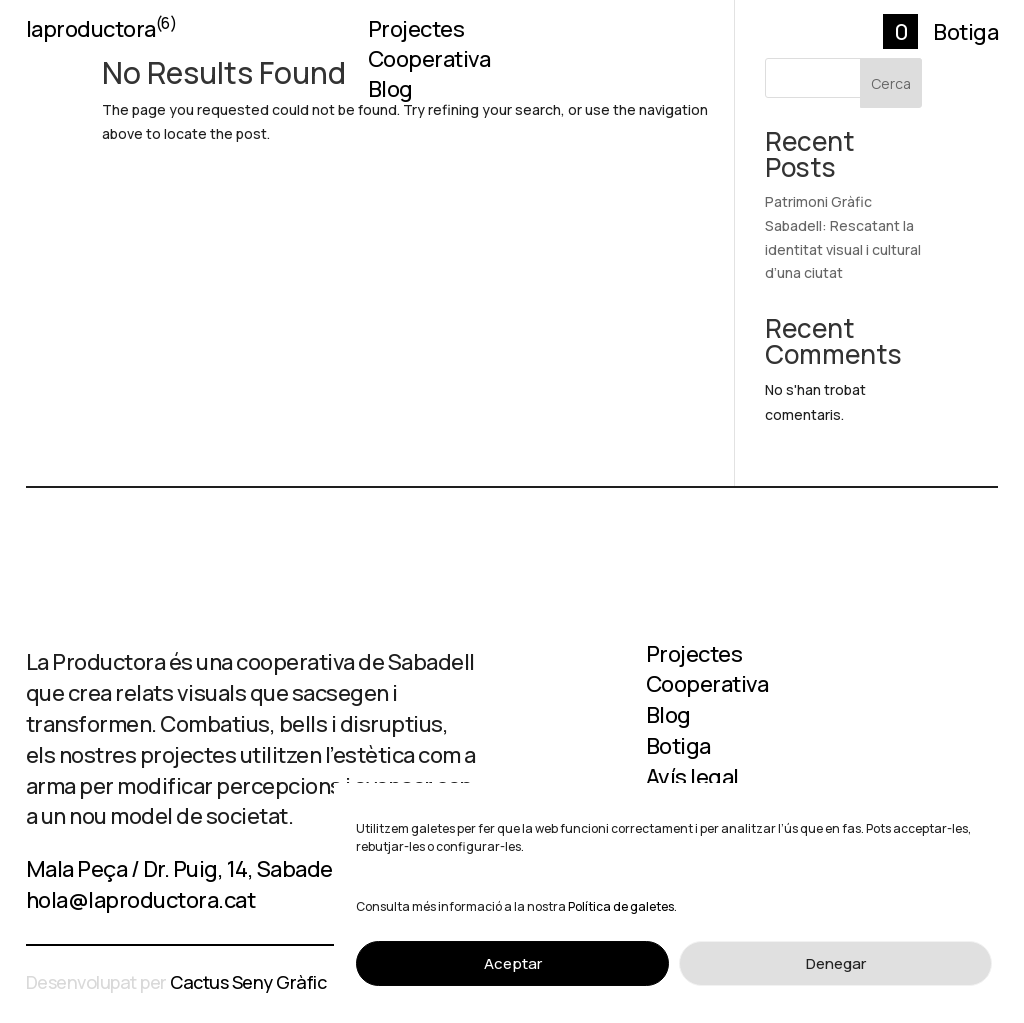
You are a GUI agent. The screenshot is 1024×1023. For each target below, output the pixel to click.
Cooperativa (429, 63)
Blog (390, 93)
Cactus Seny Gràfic (248, 982)
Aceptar (513, 963)
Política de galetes (621, 906)
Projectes (416, 33)
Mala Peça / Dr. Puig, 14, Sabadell (185, 869)
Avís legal (692, 777)
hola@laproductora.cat (141, 900)
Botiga (965, 32)
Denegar (836, 963)
